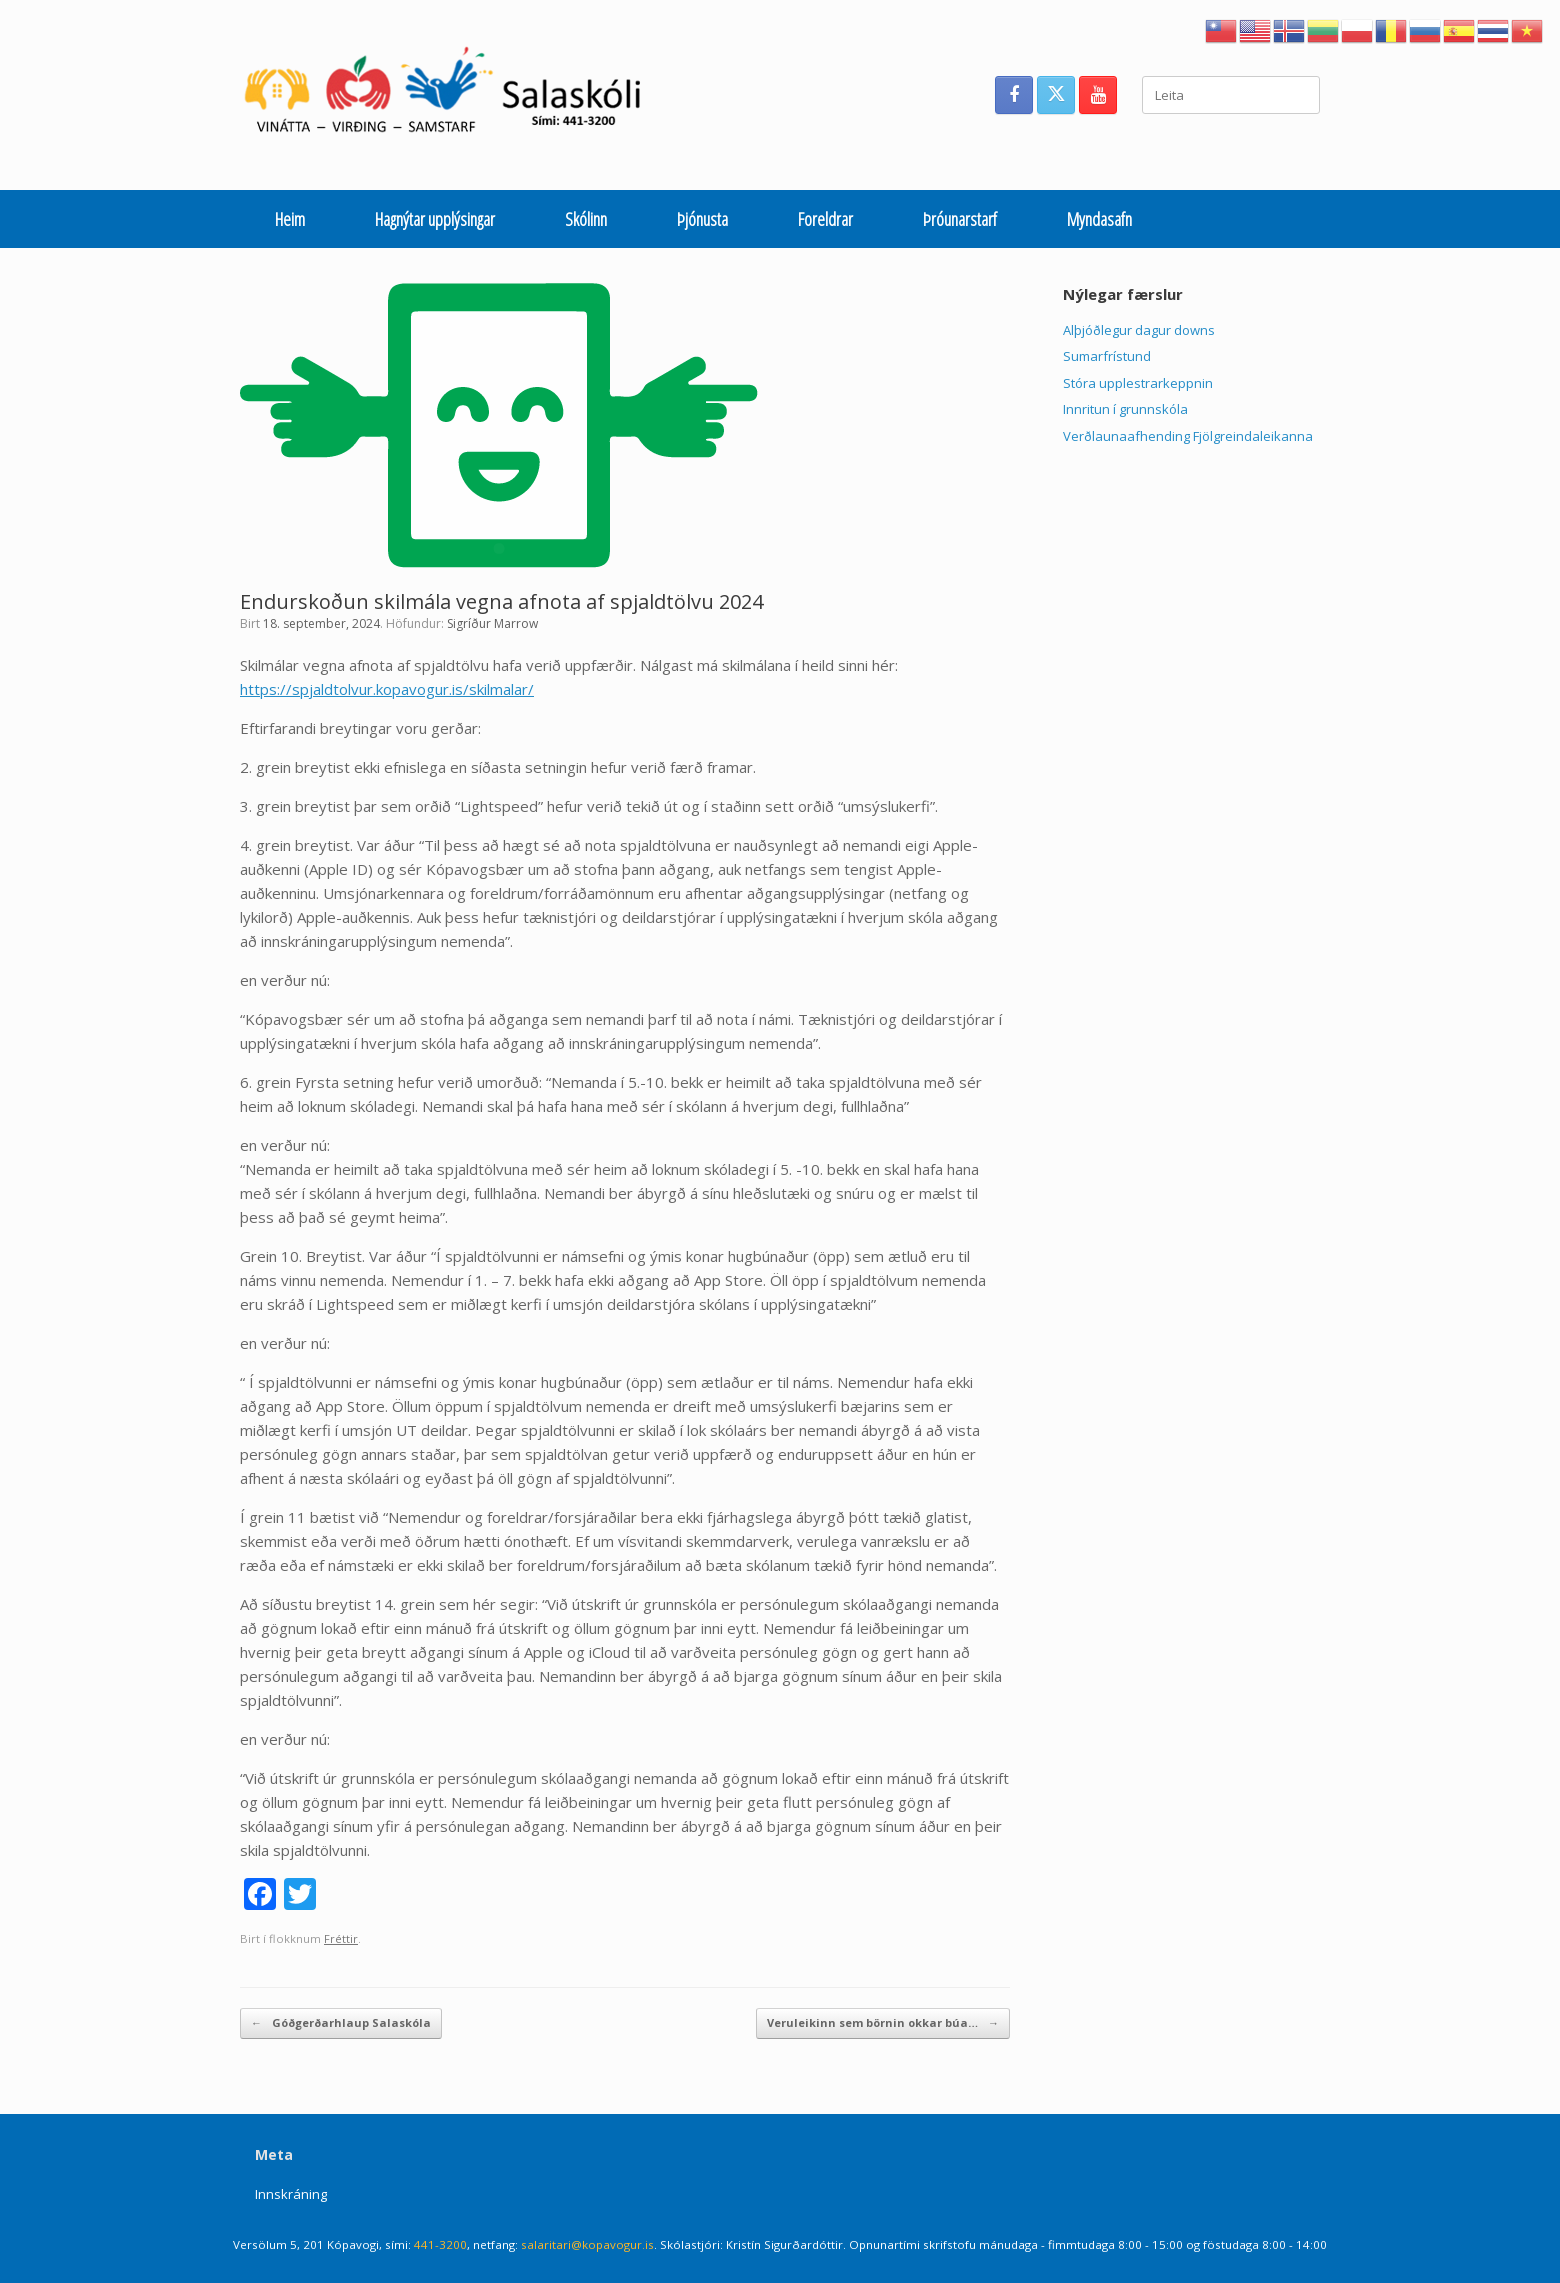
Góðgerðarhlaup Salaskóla (341, 2023)
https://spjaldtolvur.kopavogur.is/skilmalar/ (387, 689)
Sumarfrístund (1107, 356)
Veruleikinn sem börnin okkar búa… (883, 2023)
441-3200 (440, 2244)
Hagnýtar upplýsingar (435, 219)
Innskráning (291, 2194)
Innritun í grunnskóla (1125, 409)
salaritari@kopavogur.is (587, 2244)
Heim (290, 219)
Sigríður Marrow (492, 623)
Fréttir (341, 1938)
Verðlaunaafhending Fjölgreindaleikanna (1188, 436)
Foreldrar (825, 219)
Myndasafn (1099, 219)
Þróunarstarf (960, 219)
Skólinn (586, 219)
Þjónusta (702, 219)
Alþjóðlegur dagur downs (1139, 330)
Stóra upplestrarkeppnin (1138, 383)
